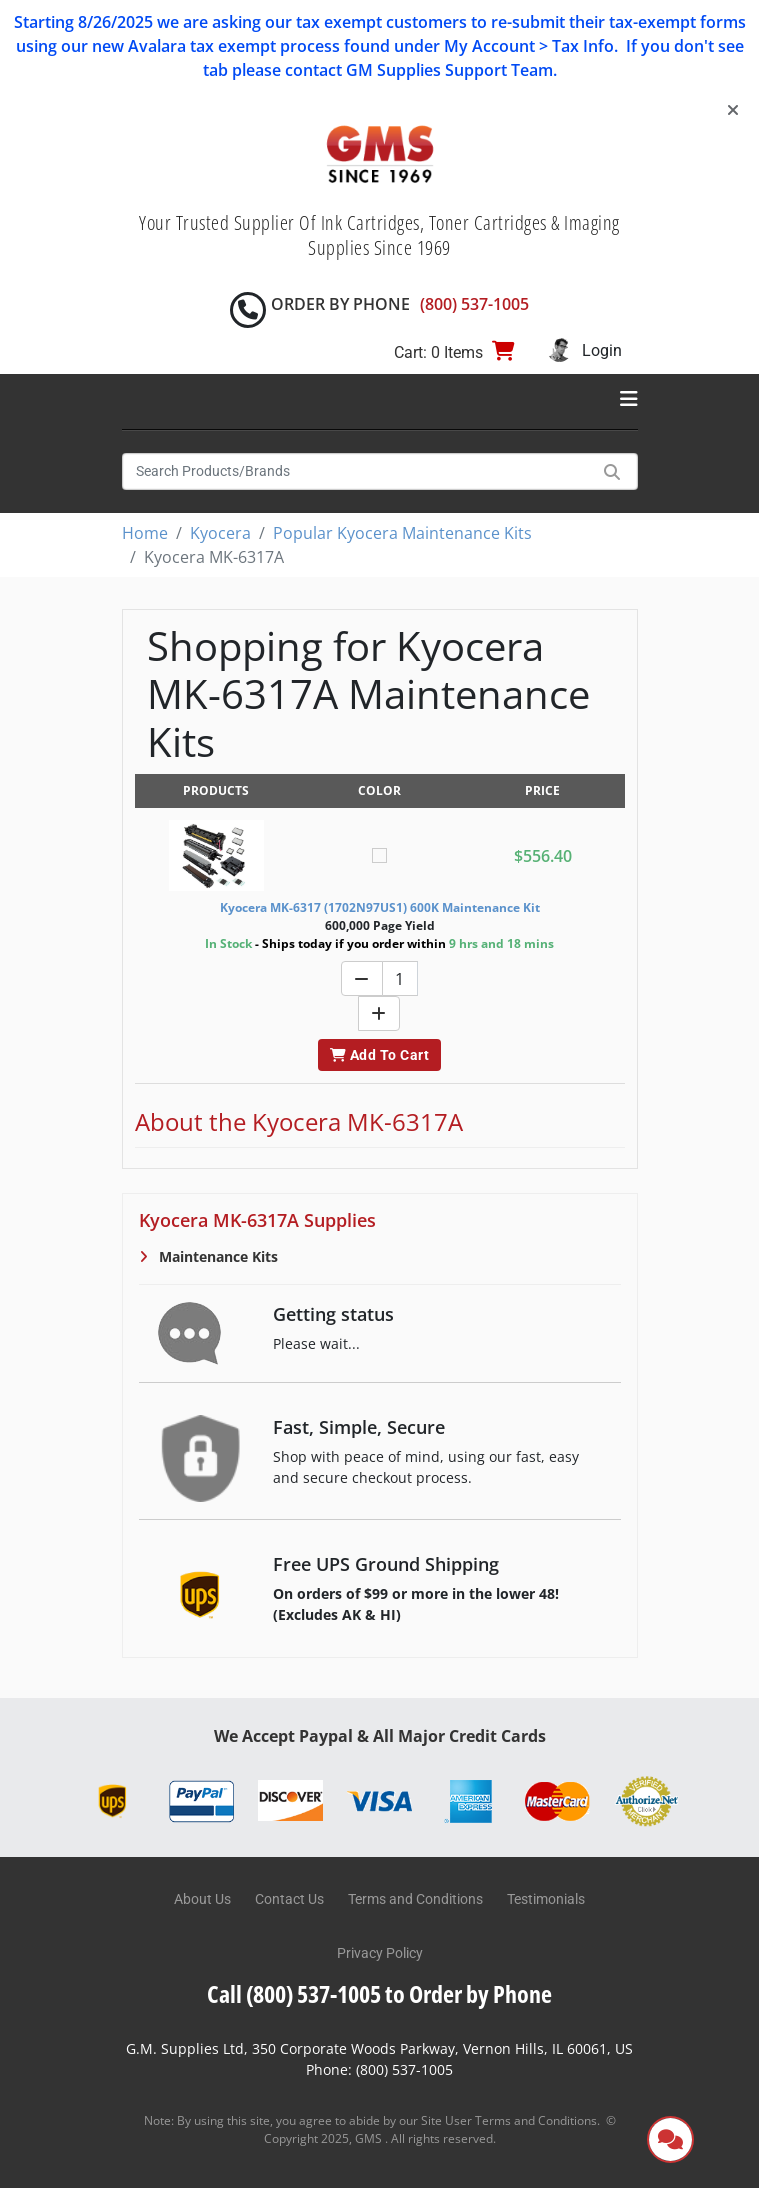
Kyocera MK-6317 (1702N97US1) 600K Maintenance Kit (380, 907)
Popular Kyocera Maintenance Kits (402, 533)
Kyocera (220, 533)
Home (145, 533)
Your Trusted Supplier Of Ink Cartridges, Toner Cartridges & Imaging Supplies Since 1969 (379, 235)
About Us (202, 1899)
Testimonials (546, 1899)
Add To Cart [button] (379, 1055)
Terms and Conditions (415, 1899)
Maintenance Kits (216, 1256)
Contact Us (289, 1899)
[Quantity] (400, 978)
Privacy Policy (380, 1953)
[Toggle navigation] (629, 399)
